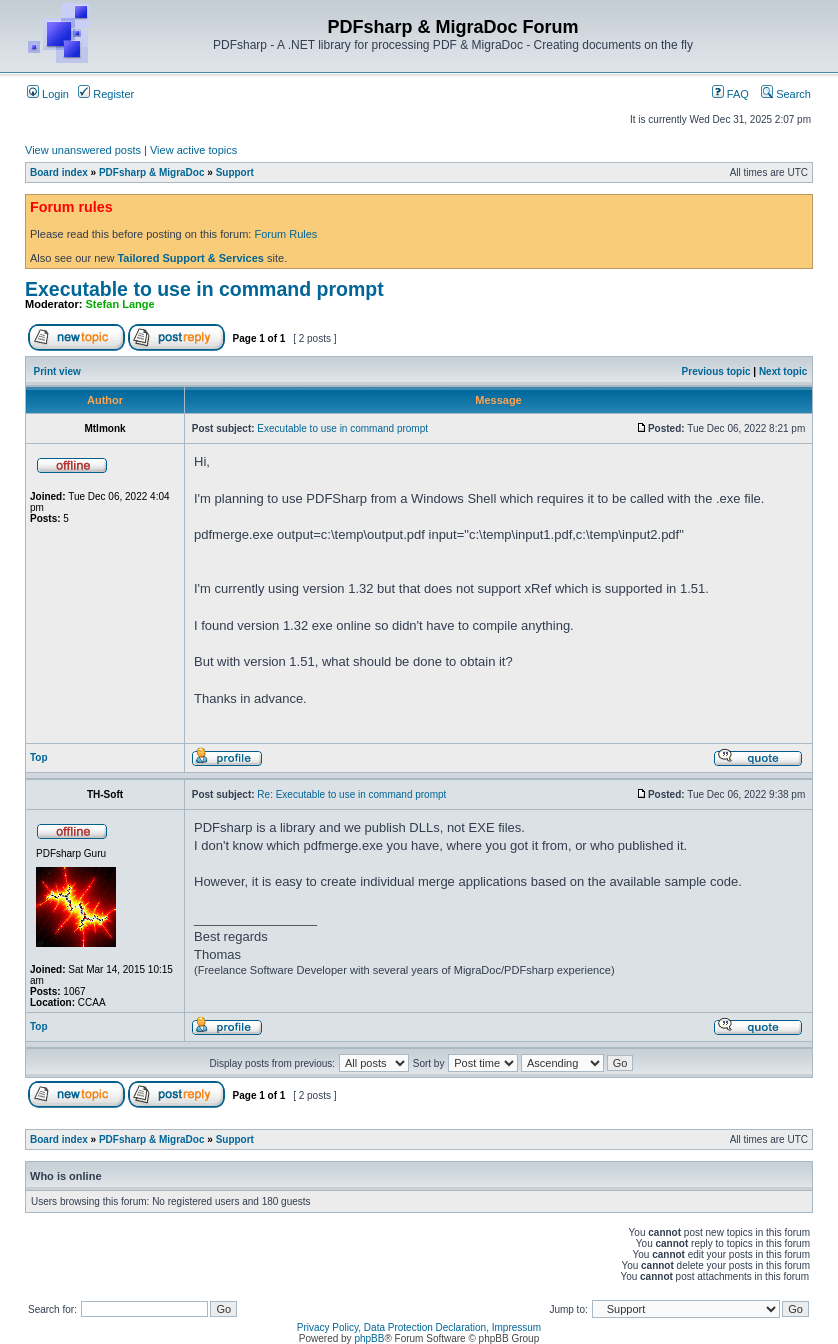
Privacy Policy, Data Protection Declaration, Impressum (419, 1327)
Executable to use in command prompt (204, 289)
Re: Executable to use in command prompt (351, 794)
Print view (57, 371)
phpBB (369, 1338)
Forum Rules (285, 234)
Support (235, 172)
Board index (59, 172)
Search (786, 94)
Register (106, 94)
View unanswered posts (83, 150)
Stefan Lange (120, 304)
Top (39, 757)
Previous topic (716, 371)
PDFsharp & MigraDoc (152, 172)
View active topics (193, 150)
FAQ (730, 94)
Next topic (783, 371)
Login (48, 94)
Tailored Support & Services (190, 258)
